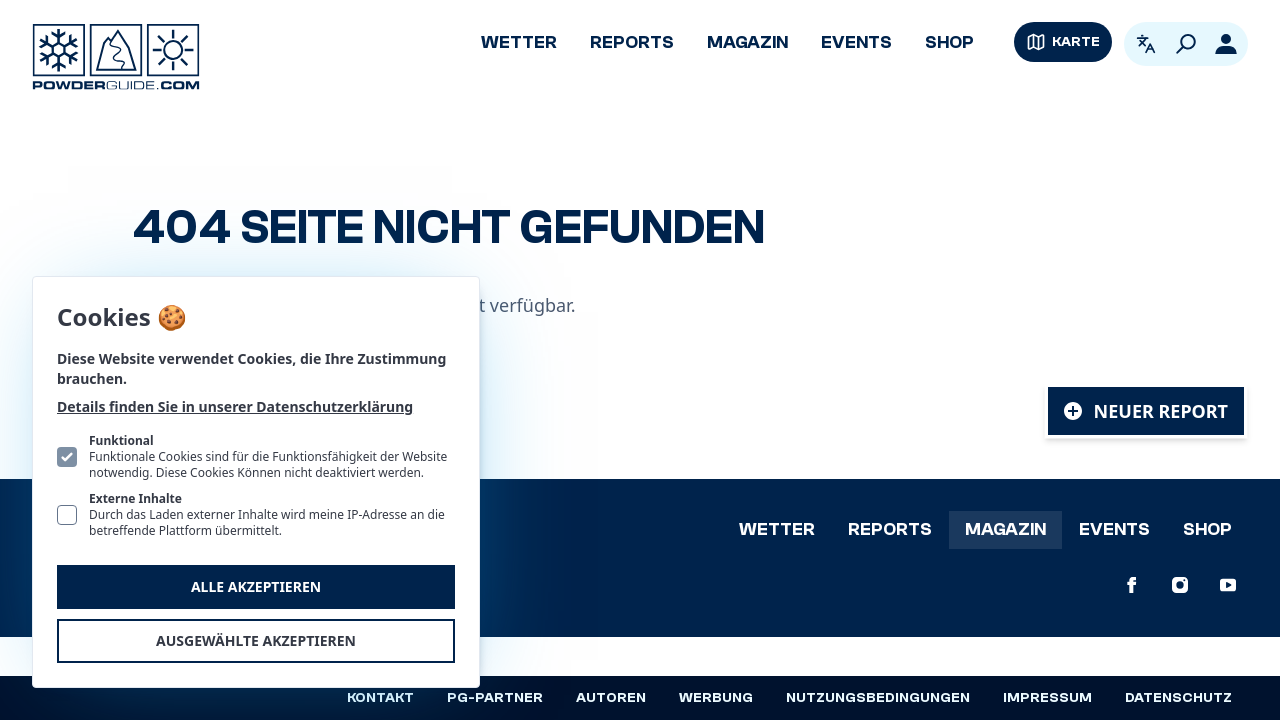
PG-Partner (495, 698)
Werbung (716, 698)
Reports (632, 42)
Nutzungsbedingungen (878, 698)
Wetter (519, 42)
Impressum (1047, 698)
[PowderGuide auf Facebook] (1132, 585)
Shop (949, 42)
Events (856, 42)
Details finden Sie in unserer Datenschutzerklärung (235, 406)
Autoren (611, 698)
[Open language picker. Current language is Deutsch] (1146, 44)
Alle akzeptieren (256, 586)
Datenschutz (1178, 698)
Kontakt (380, 698)
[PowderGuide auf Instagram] (1180, 585)
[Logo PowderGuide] (116, 57)
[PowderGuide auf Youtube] (1228, 585)
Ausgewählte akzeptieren (256, 640)
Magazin (747, 42)
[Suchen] (1186, 44)
